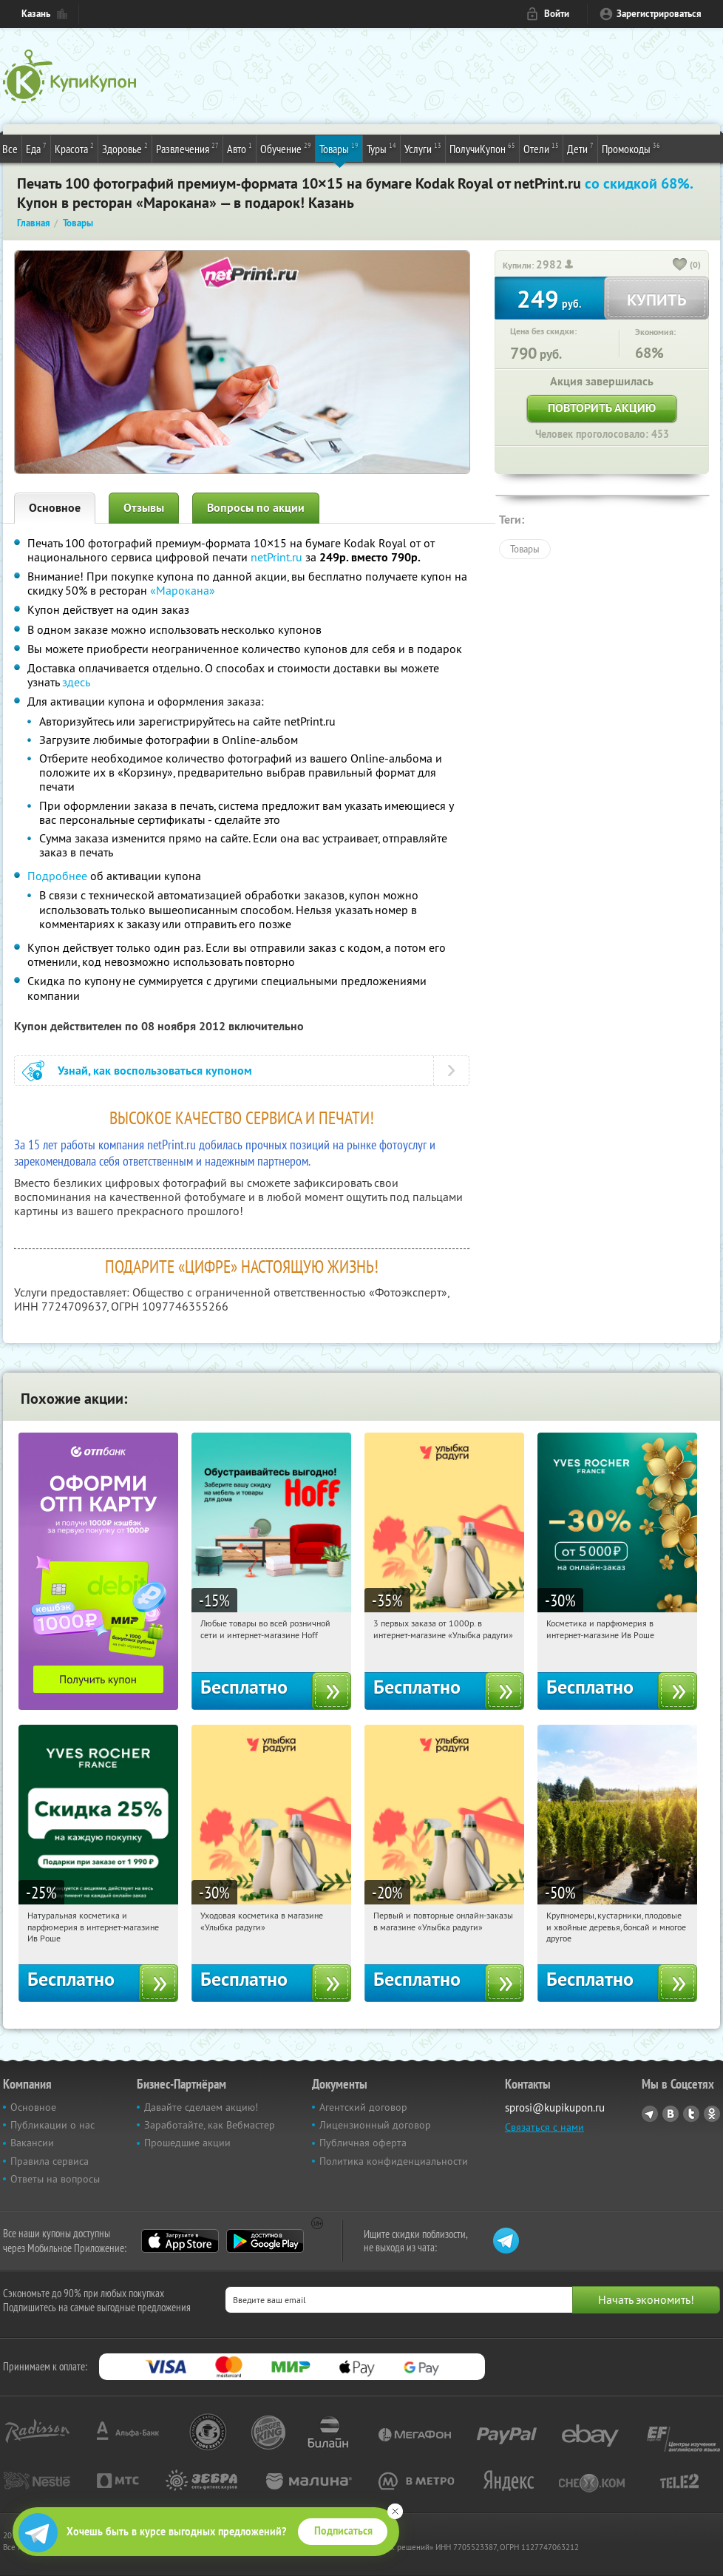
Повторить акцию (602, 408)
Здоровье (125, 148)
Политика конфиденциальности (393, 2161)
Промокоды (631, 148)
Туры (381, 148)
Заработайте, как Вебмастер (209, 2125)
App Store (180, 2241)
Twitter (691, 2114)
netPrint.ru (276, 557)
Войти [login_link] (556, 13)
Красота (74, 148)
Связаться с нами (544, 2127)
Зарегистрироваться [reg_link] (659, 13)
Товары (339, 148)
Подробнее (57, 875)
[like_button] (680, 265)
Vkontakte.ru (670, 2114)
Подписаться (343, 2531)
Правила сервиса (49, 2161)
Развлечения (187, 148)
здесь (76, 682)
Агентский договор (363, 2107)
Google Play (265, 2241)
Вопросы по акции (256, 507)
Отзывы (143, 507)
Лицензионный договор (375, 2125)
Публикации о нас (52, 2125)
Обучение (285, 148)
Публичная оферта (363, 2142)
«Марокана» (182, 590)
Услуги (422, 148)
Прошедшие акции (187, 2142)
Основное (55, 507)
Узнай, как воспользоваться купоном (155, 1070)
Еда (36, 148)
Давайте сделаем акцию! (201, 2107)
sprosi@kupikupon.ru (555, 2107)
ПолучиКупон (482, 148)
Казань (35, 13)
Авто (239, 148)
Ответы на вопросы (55, 2178)
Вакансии (32, 2142)
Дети (580, 148)
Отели (541, 148)
